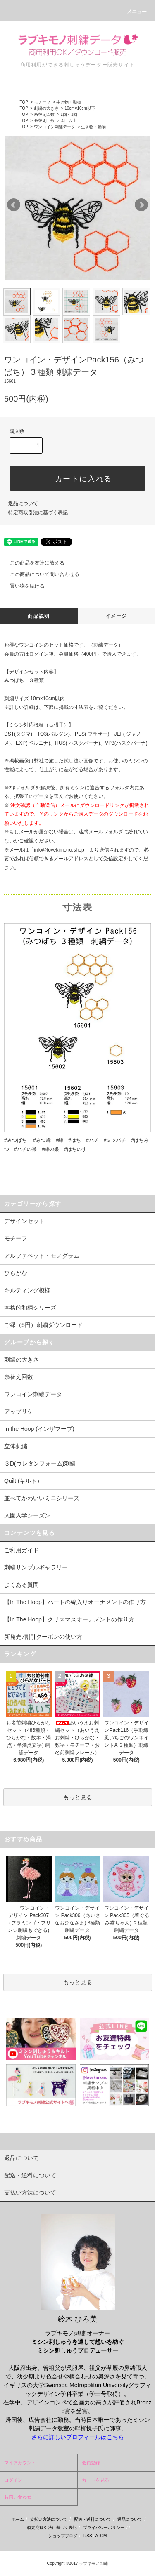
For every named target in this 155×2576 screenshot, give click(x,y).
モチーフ (42, 102)
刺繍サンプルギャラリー (36, 1567)
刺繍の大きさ (46, 108)
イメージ (116, 616)
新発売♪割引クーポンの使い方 (43, 1636)
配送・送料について (92, 2519)
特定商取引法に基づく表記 (38, 512)
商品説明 (39, 616)
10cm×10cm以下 (79, 108)
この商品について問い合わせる (39, 574)
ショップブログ (62, 2536)
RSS (87, 2536)
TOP (23, 102)
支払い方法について (48, 2519)
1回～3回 (68, 114)
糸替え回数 (44, 114)
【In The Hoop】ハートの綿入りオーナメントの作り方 (75, 1602)
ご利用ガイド (21, 1550)
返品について (23, 503)
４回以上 (68, 120)
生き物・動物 (68, 102)
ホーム (18, 2519)
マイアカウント (20, 2462)
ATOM (101, 2536)
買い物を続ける (22, 586)
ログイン (13, 2479)
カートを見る (95, 2479)
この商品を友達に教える (32, 563)
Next (141, 205)
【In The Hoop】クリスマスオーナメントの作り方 (69, 1619)
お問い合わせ (17, 2496)
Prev (13, 205)
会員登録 (91, 2462)
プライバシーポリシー (103, 2527)
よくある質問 (21, 1584)
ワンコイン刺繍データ (54, 127)
